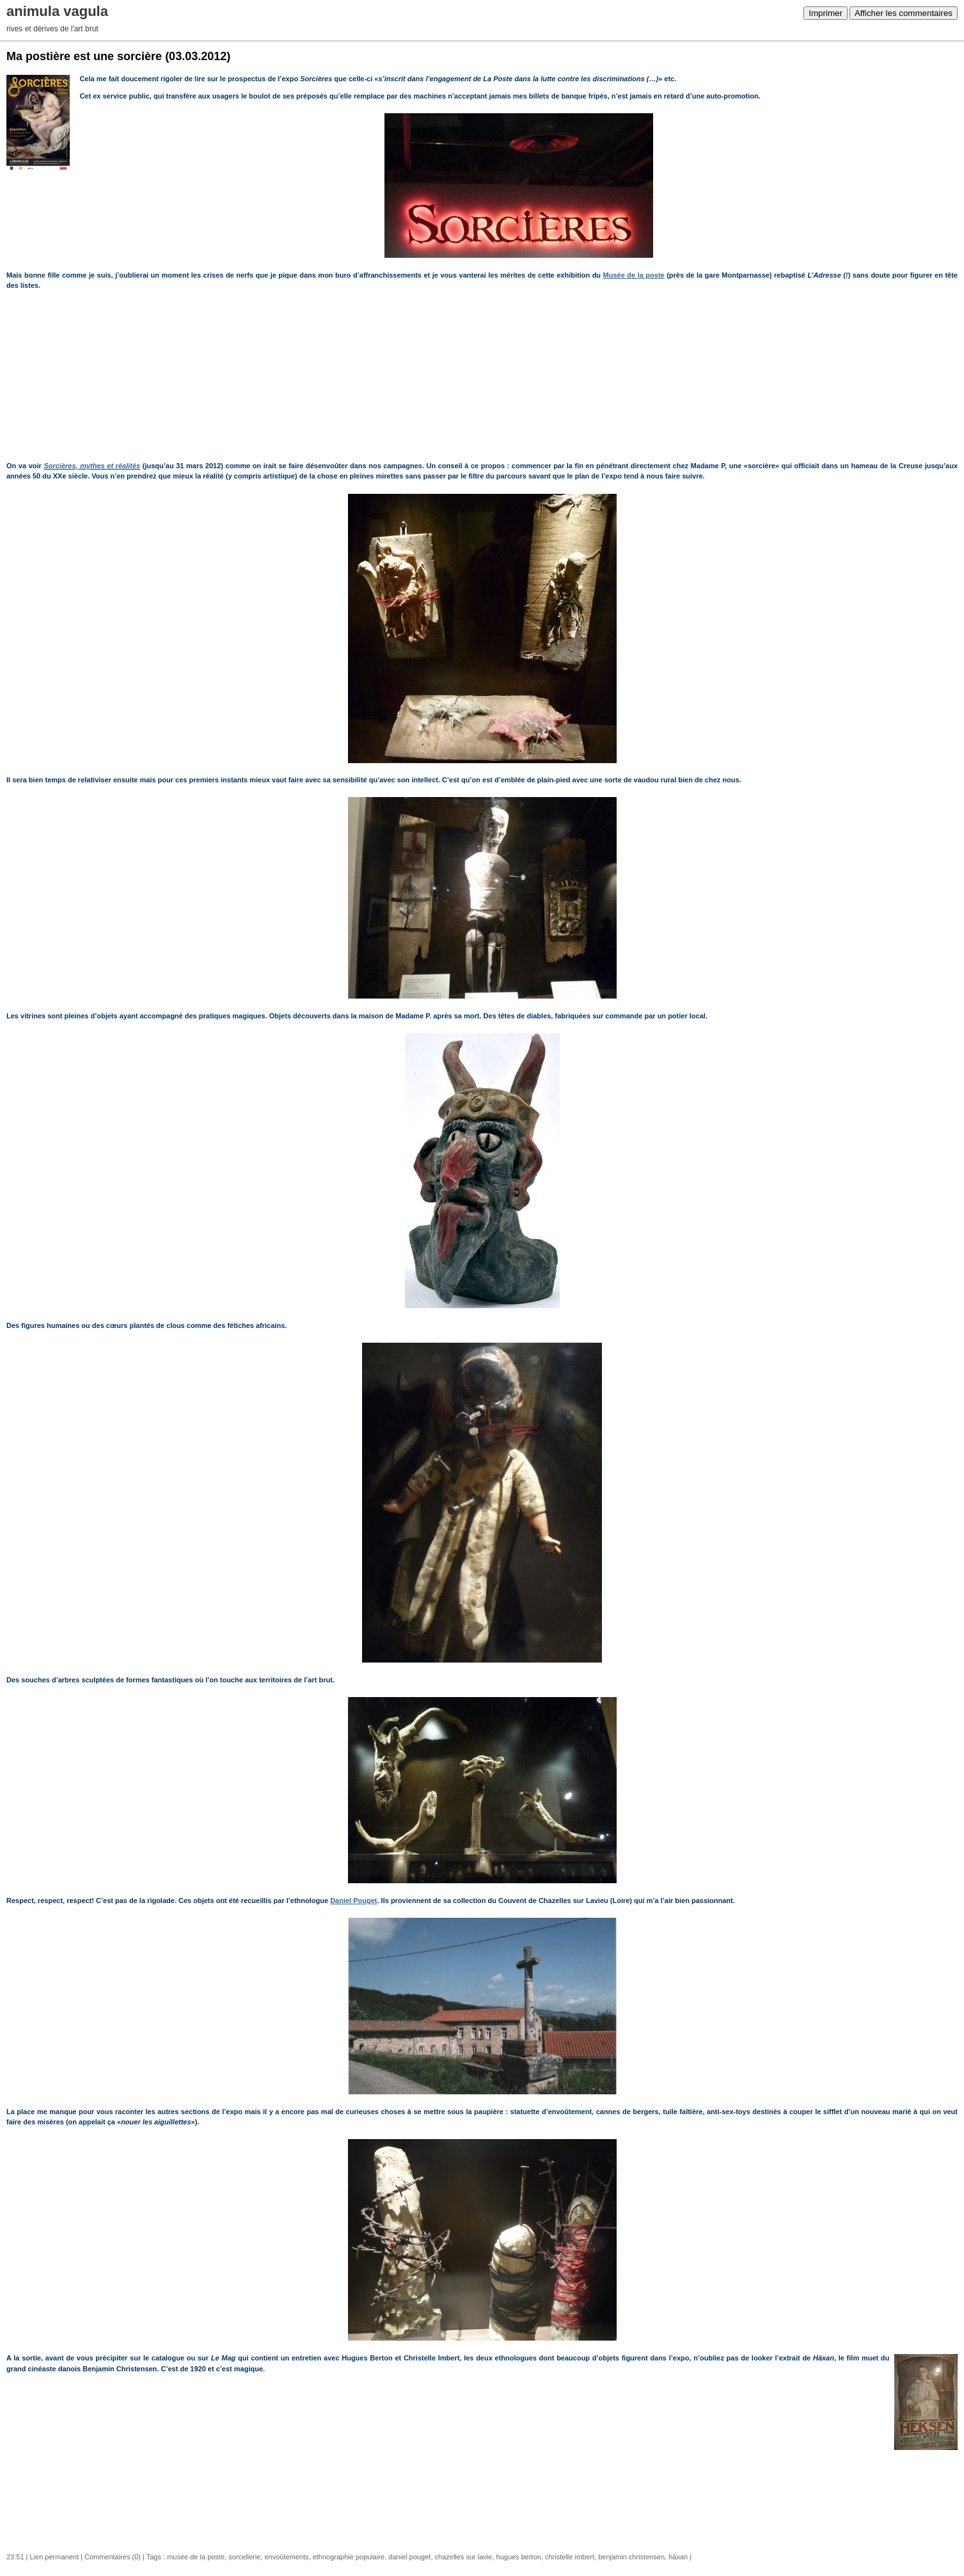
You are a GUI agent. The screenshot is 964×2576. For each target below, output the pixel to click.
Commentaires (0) (112, 2557)
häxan (678, 2557)
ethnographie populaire (349, 2557)
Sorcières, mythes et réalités (91, 466)
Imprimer (825, 13)
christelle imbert (569, 2557)
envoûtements (286, 2557)
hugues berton (518, 2557)
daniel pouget (409, 2557)
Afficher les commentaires (903, 13)
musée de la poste (196, 2557)
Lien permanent (54, 2557)
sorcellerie (244, 2557)
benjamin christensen (631, 2557)
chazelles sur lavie (464, 2557)
